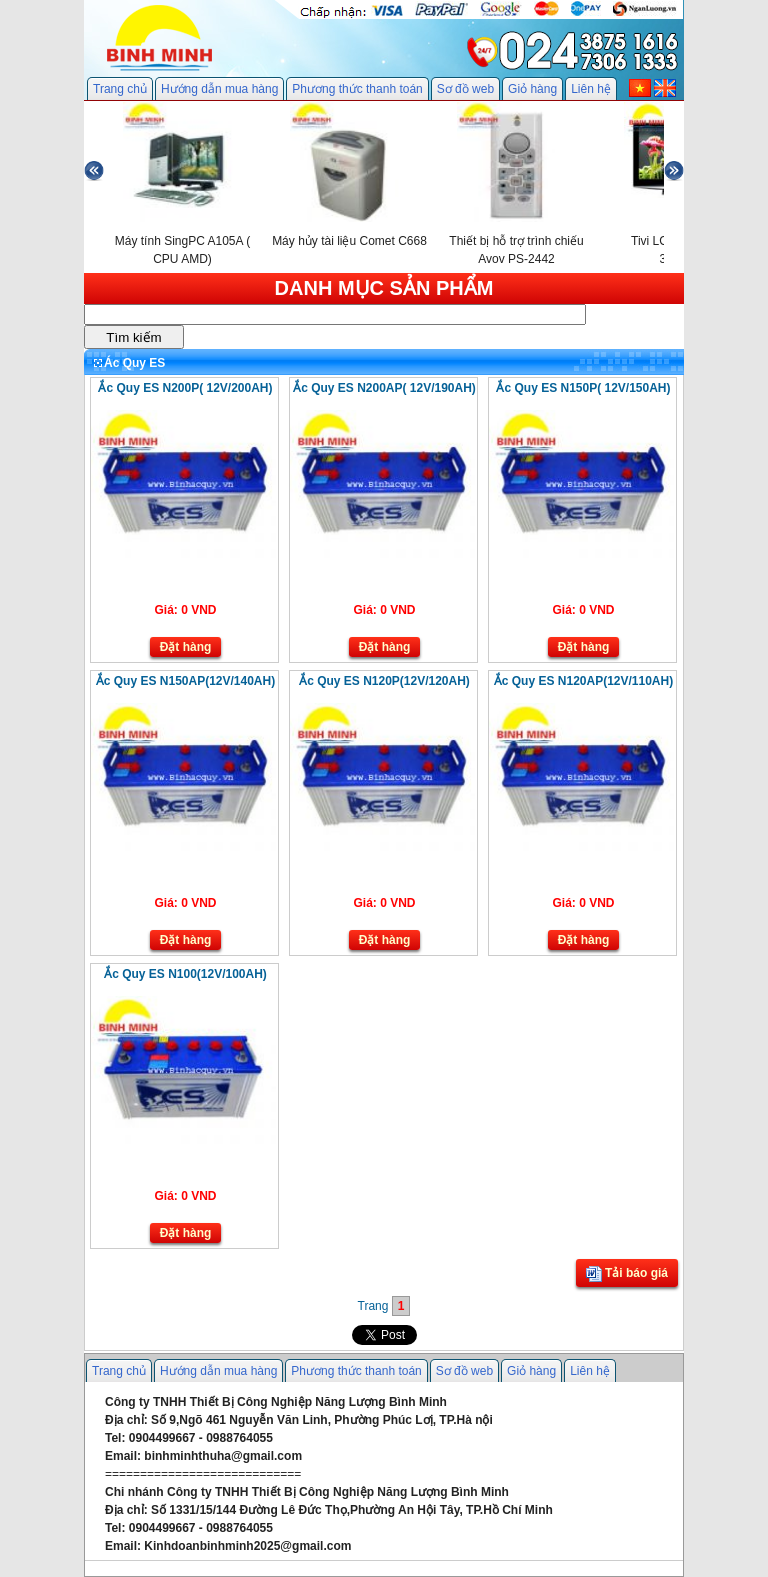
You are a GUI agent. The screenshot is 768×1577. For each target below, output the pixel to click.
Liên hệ (591, 89)
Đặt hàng (186, 647)
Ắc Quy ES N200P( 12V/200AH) (185, 388)
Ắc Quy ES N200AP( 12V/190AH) (384, 388)
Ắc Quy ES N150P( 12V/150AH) (583, 388)
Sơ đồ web (465, 89)
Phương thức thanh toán (357, 89)
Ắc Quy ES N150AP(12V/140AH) (185, 681)
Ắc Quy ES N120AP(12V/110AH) (583, 681)
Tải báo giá (627, 1274)
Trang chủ (120, 89)
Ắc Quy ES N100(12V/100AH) (185, 974)
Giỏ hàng (532, 89)
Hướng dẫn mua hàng (219, 89)
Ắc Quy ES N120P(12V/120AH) (384, 681)
